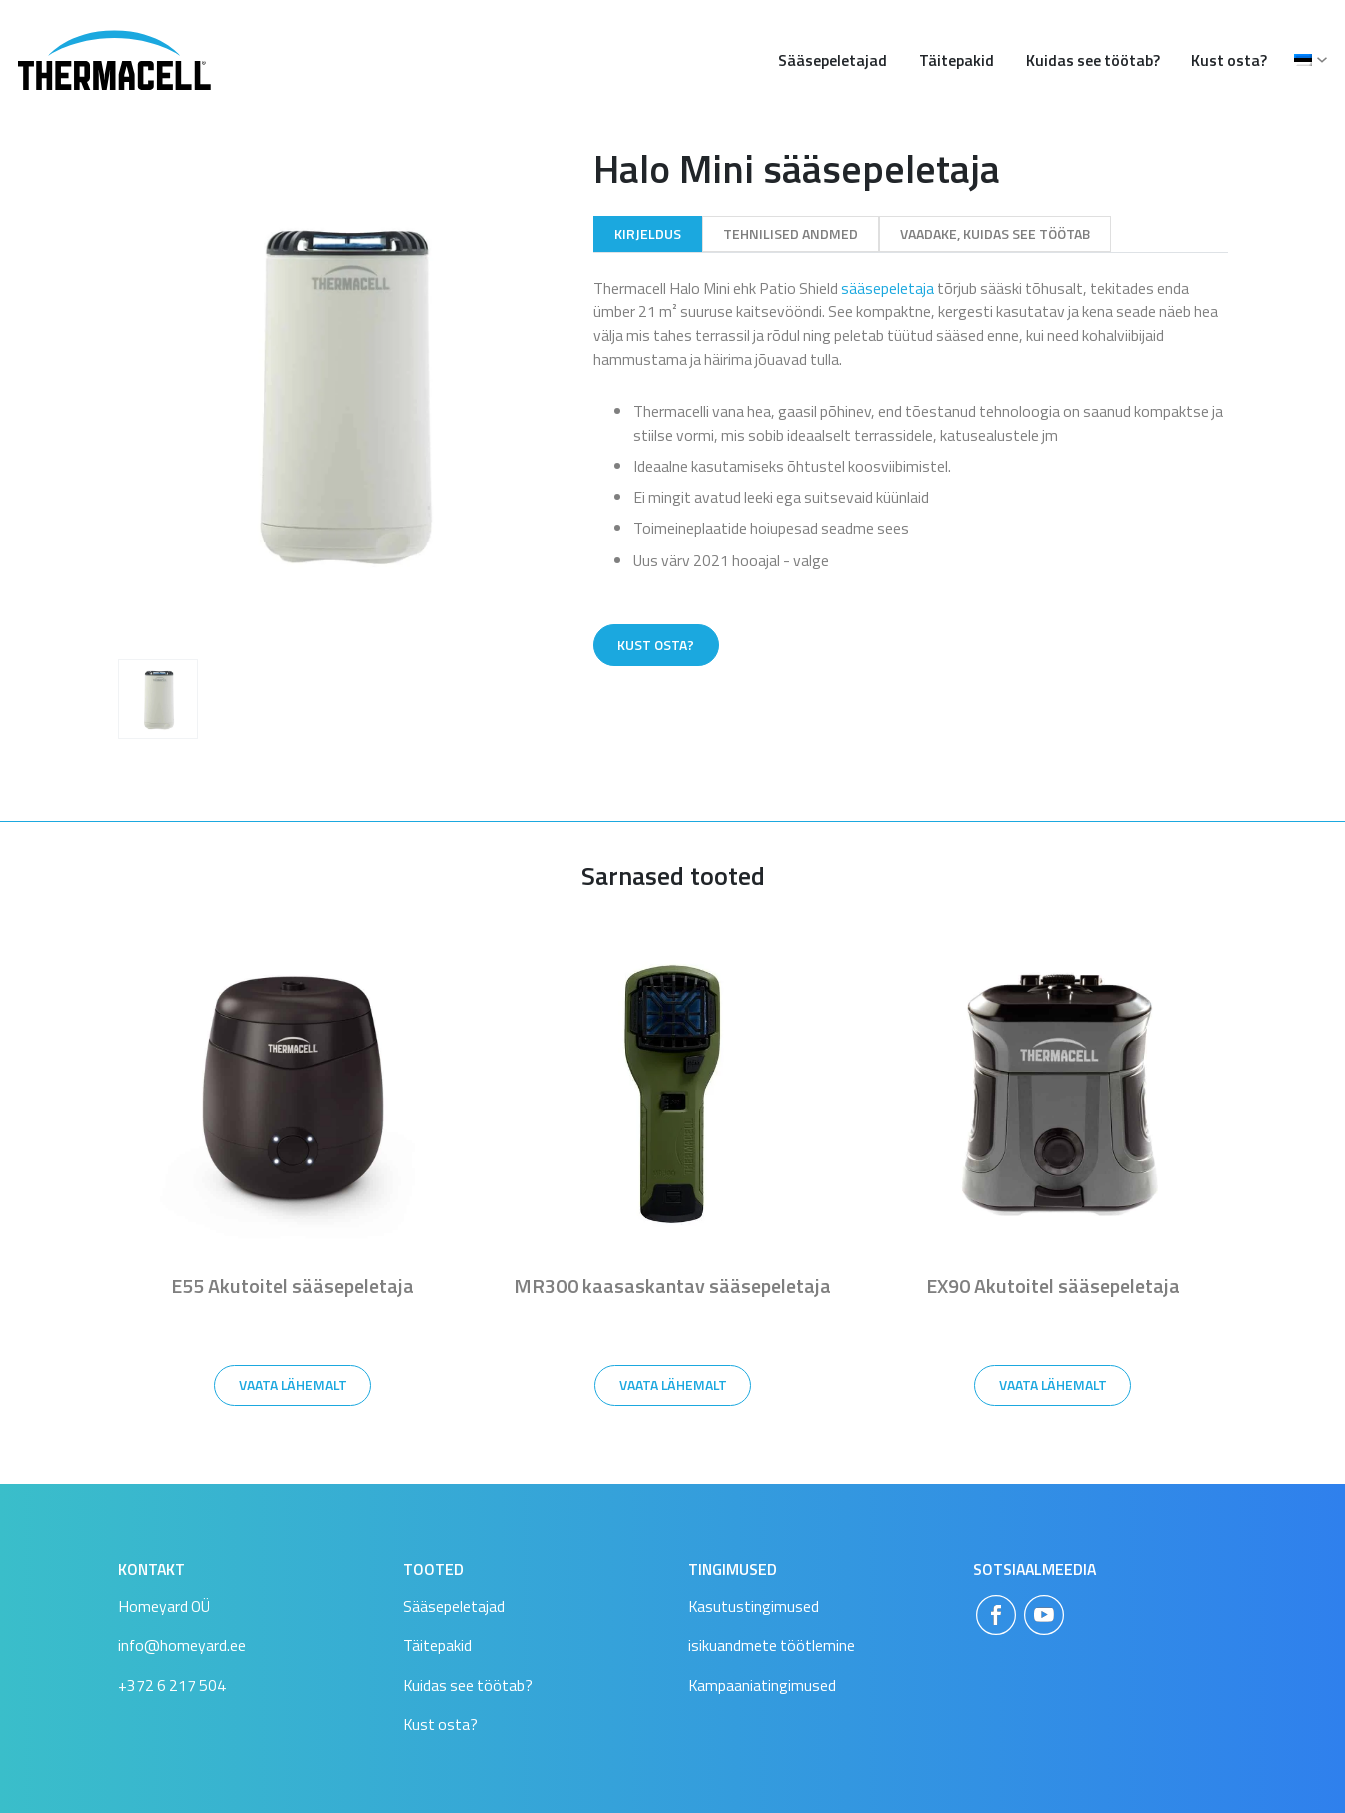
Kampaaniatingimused (762, 1685)
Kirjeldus (647, 233)
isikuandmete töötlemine (771, 1645)
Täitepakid (956, 60)
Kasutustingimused (753, 1606)
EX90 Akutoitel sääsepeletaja (1053, 1285)
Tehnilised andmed (790, 233)
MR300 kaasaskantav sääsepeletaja (672, 1285)
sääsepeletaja (887, 288)
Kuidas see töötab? (1093, 60)
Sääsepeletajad (832, 60)
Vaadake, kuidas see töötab (995, 233)
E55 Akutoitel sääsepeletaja (292, 1285)
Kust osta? (1229, 60)
